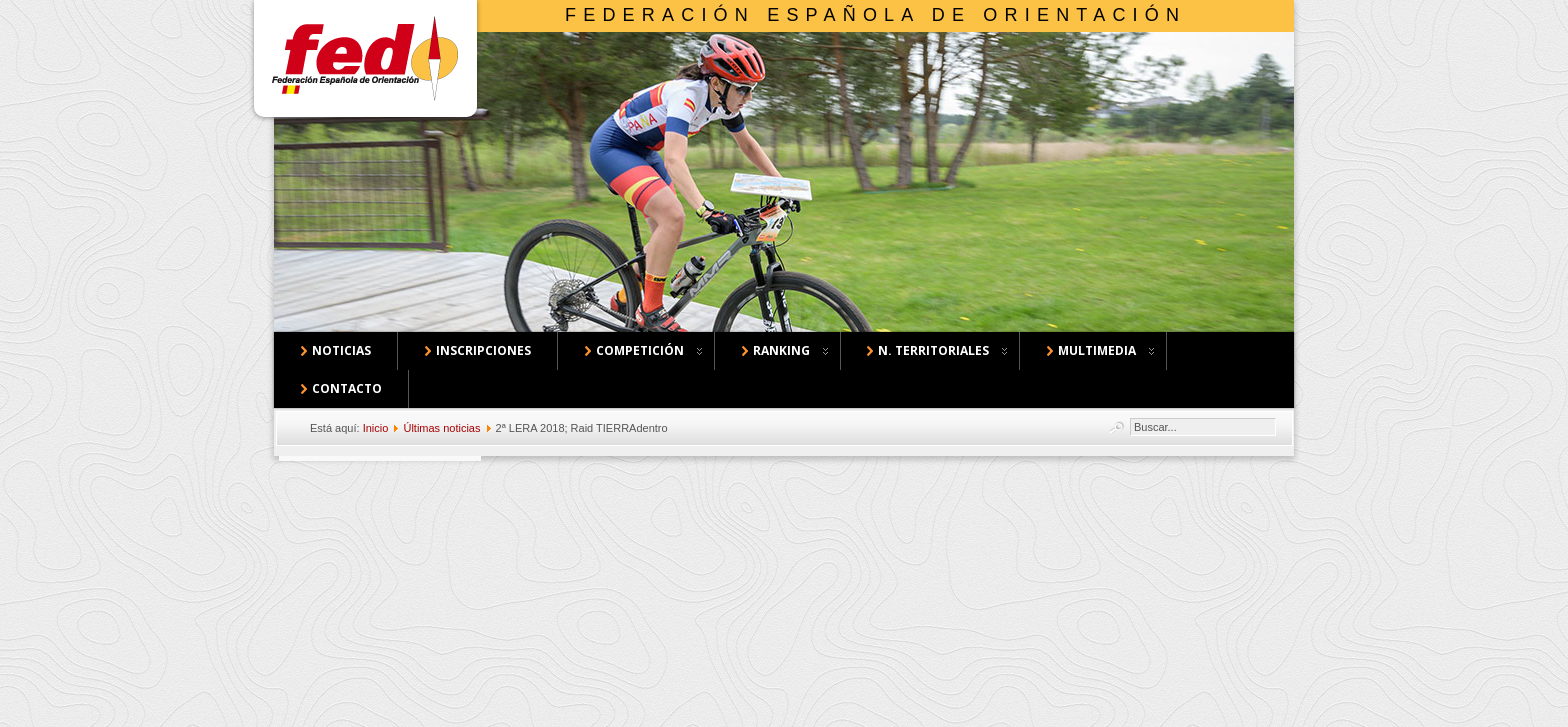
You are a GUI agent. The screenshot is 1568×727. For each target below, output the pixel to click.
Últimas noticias (441, 428)
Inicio (376, 428)
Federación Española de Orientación (875, 15)
